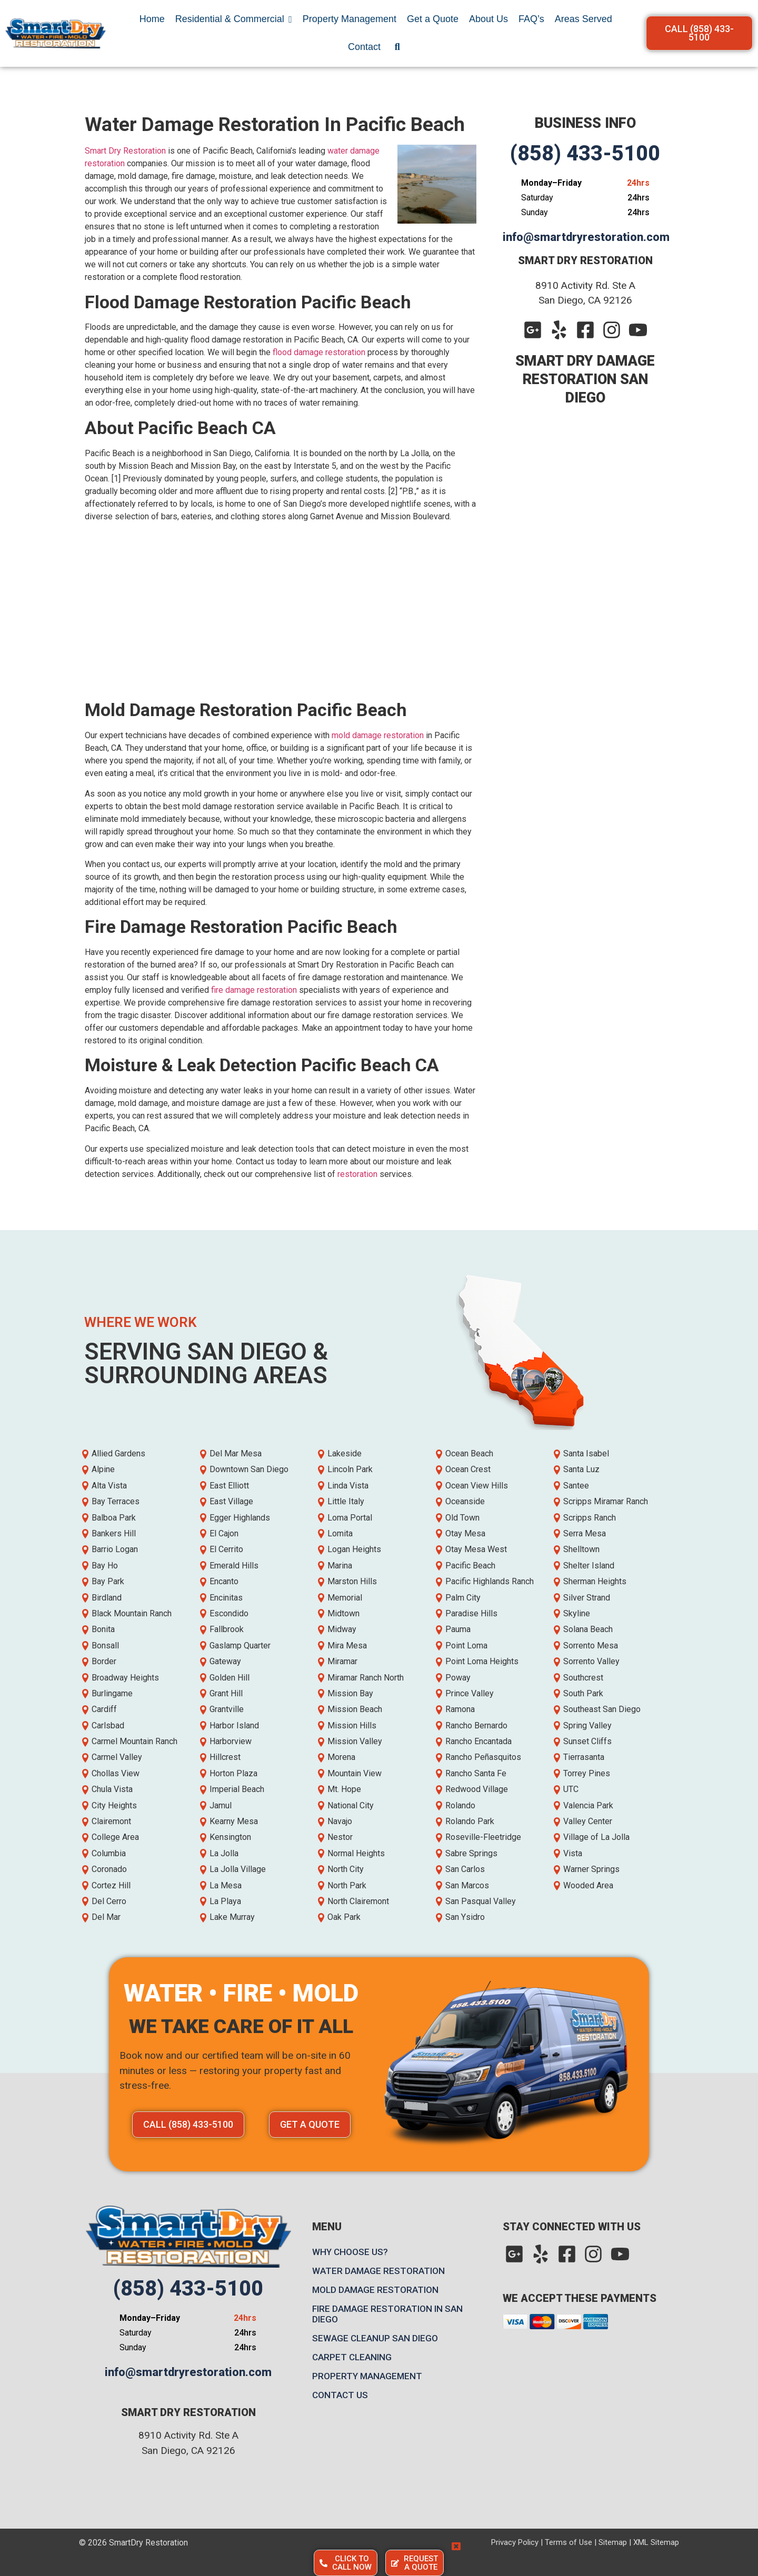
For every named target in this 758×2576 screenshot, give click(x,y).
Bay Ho (105, 1566)
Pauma (458, 1629)
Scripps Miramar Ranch (605, 1501)
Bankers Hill (114, 1533)
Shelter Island (588, 1566)
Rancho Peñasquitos (483, 1757)
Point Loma (466, 1646)
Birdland (107, 1598)
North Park (346, 1885)
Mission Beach (354, 1709)
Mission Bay (350, 1693)
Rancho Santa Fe (475, 1773)
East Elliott (229, 1486)
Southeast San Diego (602, 1709)
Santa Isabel (586, 1453)
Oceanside (465, 1501)
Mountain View (354, 1773)
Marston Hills (352, 1581)
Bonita (103, 1629)
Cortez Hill (111, 1885)
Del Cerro (109, 1901)
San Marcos (467, 1885)
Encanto (224, 1581)
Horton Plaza (233, 1773)
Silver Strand (586, 1598)
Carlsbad (108, 1725)
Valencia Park (588, 1805)
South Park (583, 1693)
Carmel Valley (117, 1757)
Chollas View (115, 1773)
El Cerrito (226, 1549)
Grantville (227, 1709)
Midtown (343, 1613)
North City (345, 1869)
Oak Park (344, 1917)
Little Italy (345, 1501)
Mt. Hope (344, 1789)
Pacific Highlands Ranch (489, 1581)
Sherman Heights (594, 1581)
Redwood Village (476, 1789)
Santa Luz (581, 1469)
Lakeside (344, 1453)
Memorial (344, 1598)
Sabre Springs (471, 1853)
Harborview (231, 1741)
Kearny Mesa (234, 1821)
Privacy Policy (514, 2542)
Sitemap (613, 2542)
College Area (115, 1837)
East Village (231, 1501)
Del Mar (106, 1917)
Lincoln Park (350, 1469)
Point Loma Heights (481, 1661)
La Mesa (226, 1885)
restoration (357, 1174)
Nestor (340, 1837)
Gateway (225, 1661)
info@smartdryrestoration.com (586, 237)
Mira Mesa (347, 1646)
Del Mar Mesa (236, 1453)
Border (104, 1661)
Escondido (229, 1613)
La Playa (225, 1901)
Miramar (342, 1661)
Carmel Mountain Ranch (134, 1741)
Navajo (339, 1821)
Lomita (340, 1533)
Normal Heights (356, 1853)
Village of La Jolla (596, 1837)
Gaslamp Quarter (240, 1646)
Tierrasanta (583, 1757)
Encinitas (226, 1598)
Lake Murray (232, 1917)
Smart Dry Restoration (125, 151)
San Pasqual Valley (480, 1901)
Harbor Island (234, 1725)
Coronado (109, 1869)
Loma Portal (349, 1518)
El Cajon (224, 1533)
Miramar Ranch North (365, 1678)
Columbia (109, 1853)
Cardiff (104, 1709)
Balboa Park (114, 1518)
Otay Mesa (465, 1533)
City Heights (114, 1805)
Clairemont (111, 1821)
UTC (571, 1789)
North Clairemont (358, 1901)
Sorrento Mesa (590, 1646)
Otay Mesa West (476, 1549)
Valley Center (587, 1821)
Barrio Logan (115, 1549)
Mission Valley (354, 1741)
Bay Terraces (115, 1501)
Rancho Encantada (478, 1741)
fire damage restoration (254, 990)
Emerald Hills (234, 1566)
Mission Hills (351, 1725)
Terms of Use (568, 2542)
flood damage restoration (319, 352)
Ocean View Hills (476, 1486)
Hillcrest (225, 1757)
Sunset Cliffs (587, 1741)
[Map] (587, 2422)
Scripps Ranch (589, 1518)
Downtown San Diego (249, 1469)
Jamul (221, 1805)
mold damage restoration (378, 735)
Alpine (103, 1469)
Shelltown (581, 1549)
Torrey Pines (586, 1773)
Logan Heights (354, 1549)
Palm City (463, 1598)
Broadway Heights (125, 1678)
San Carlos (465, 1869)
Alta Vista (109, 1486)
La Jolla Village (238, 1869)
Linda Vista (347, 1486)
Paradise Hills (471, 1613)
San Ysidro (465, 1917)
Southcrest (583, 1678)
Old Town (462, 1518)
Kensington (230, 1837)
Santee (576, 1486)
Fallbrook (227, 1629)
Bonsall (105, 1646)
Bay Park (108, 1581)
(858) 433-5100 (585, 153)
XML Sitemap (656, 2542)
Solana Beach (588, 1629)
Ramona (460, 1709)
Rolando (460, 1805)
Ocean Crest (468, 1469)
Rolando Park (469, 1821)
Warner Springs (591, 1869)
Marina (339, 1566)
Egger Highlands (240, 1518)
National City (350, 1805)
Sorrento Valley (591, 1661)
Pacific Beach (470, 1566)
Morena (341, 1757)
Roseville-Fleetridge (483, 1837)
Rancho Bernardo (476, 1725)
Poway (458, 1678)
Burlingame (112, 1693)
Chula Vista (112, 1789)
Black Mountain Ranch (132, 1613)
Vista (572, 1853)
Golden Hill (230, 1678)
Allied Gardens (118, 1453)
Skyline (576, 1613)
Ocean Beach (469, 1453)
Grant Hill (226, 1693)
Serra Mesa (584, 1533)
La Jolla (224, 1853)
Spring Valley (587, 1725)
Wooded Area (588, 1885)
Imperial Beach (237, 1789)
